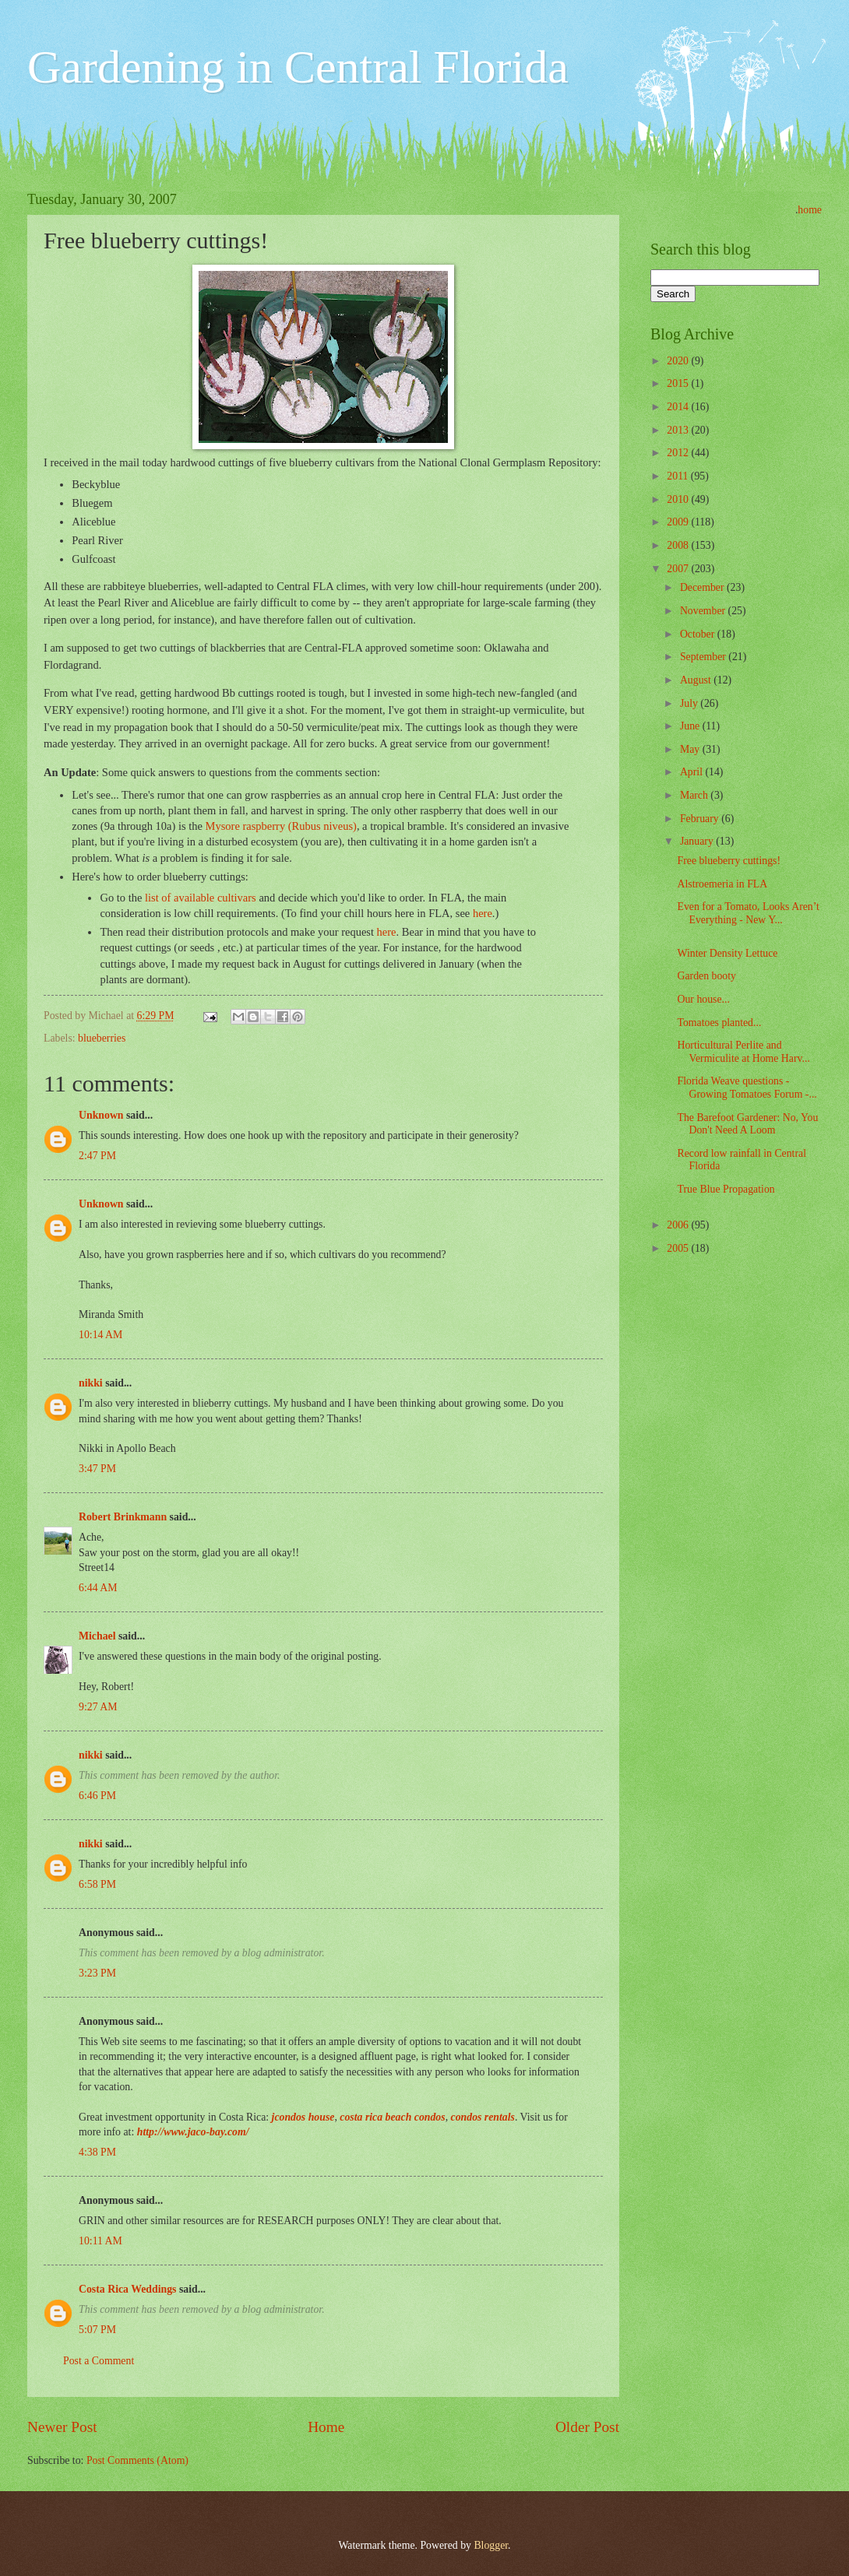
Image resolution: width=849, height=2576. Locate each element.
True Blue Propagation (725, 1189)
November (704, 611)
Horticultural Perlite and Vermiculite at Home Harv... (743, 1051)
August (696, 680)
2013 (679, 430)
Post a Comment (98, 2361)
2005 (679, 1248)
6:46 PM (97, 1795)
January (698, 841)
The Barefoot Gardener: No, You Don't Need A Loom (747, 1124)
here (482, 913)
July (690, 703)
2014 (679, 407)
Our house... (703, 999)
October (698, 634)
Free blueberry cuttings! (728, 860)
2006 (679, 1225)
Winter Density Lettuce (727, 953)
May (691, 749)
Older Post (587, 2427)
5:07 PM (97, 2329)
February (700, 818)
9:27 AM (98, 1707)
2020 (679, 361)
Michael (97, 1636)
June (691, 726)
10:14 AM (100, 1335)
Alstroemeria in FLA (722, 884)
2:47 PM (97, 1155)
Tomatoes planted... (719, 1022)
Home (326, 2427)
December (703, 587)
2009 (679, 522)
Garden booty (706, 976)
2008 (679, 545)
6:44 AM (98, 1588)
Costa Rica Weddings (127, 2289)
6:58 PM (97, 1884)
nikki (91, 1383)
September (704, 656)
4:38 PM (97, 2152)
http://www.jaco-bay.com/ (193, 2132)
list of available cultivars (200, 897)
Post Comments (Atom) (137, 2460)
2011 (679, 476)
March (695, 795)
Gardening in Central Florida (298, 67)
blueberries (101, 1038)
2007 (679, 569)
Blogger (491, 2545)
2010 (679, 499)
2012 (679, 453)
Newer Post (62, 2427)
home (810, 210)
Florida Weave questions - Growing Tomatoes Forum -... (746, 1087)
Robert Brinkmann (123, 1517)
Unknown (101, 1115)
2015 (679, 383)
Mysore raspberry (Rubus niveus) (281, 826)
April (693, 772)
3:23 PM (97, 1973)
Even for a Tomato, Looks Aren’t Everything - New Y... (748, 913)
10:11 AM (100, 2241)
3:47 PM (97, 1468)
